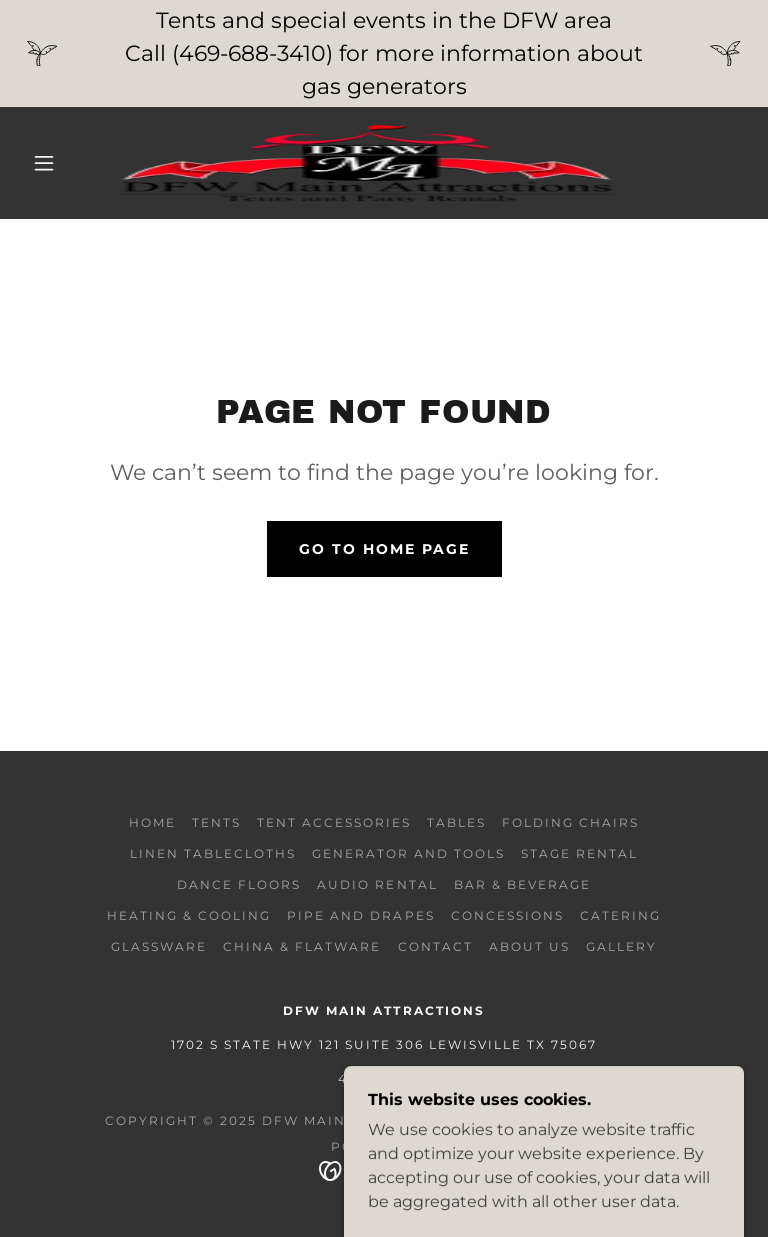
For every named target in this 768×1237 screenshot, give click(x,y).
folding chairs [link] (570, 822)
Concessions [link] (507, 915)
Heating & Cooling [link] (189, 915)
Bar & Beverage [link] (522, 884)
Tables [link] (456, 822)
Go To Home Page (384, 549)
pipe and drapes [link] (360, 915)
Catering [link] (620, 915)
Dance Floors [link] (239, 884)
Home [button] (152, 822)
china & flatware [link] (302, 946)
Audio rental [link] (377, 884)
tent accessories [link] (334, 822)
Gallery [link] (621, 946)
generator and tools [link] (408, 853)
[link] (368, 163)
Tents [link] (216, 822)
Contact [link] (435, 946)
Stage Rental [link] (579, 853)
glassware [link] (159, 946)
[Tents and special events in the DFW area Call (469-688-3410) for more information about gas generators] (384, 53)
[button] (44, 163)
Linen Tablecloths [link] (213, 853)
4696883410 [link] (384, 1078)
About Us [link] (529, 946)
